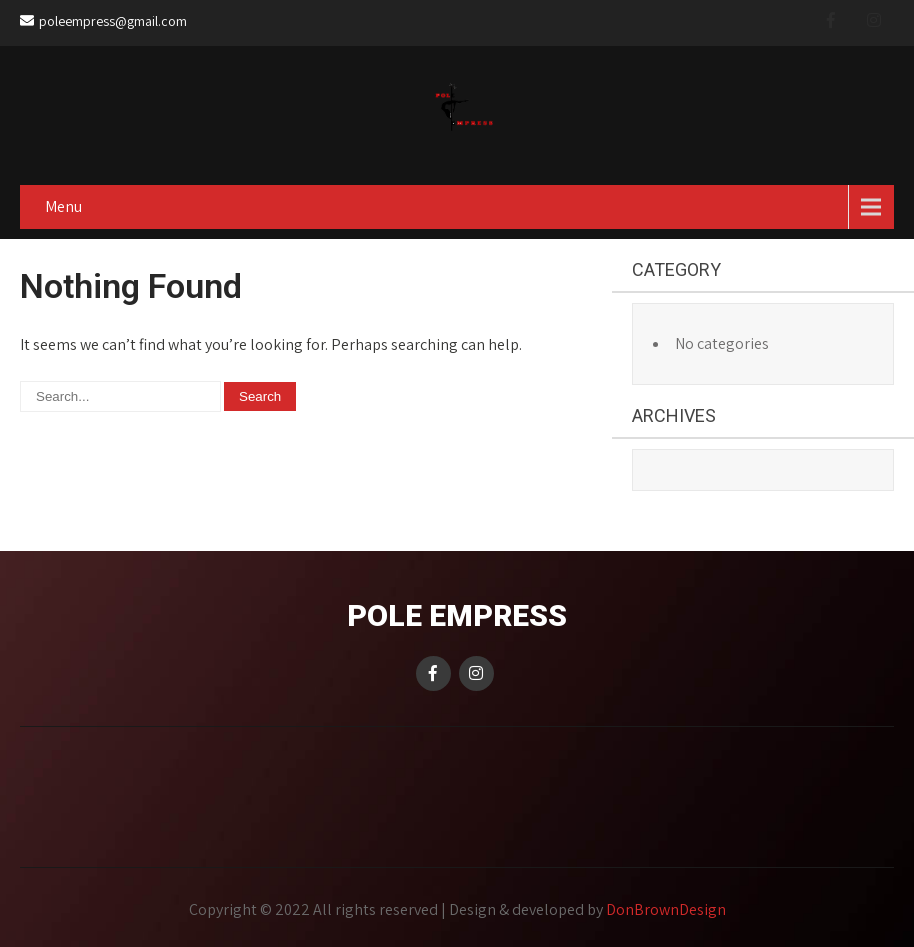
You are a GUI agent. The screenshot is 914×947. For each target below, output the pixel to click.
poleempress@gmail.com (103, 21)
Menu (63, 206)
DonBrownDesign (666, 909)
